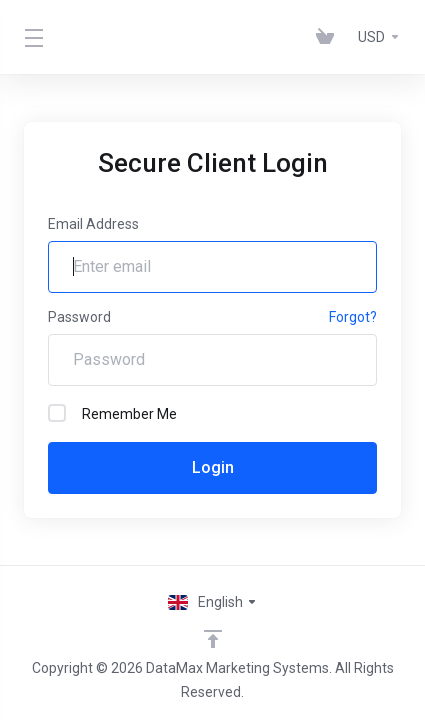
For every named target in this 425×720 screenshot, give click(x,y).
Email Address (93, 224)
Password (79, 317)
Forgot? (353, 317)
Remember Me (112, 413)
